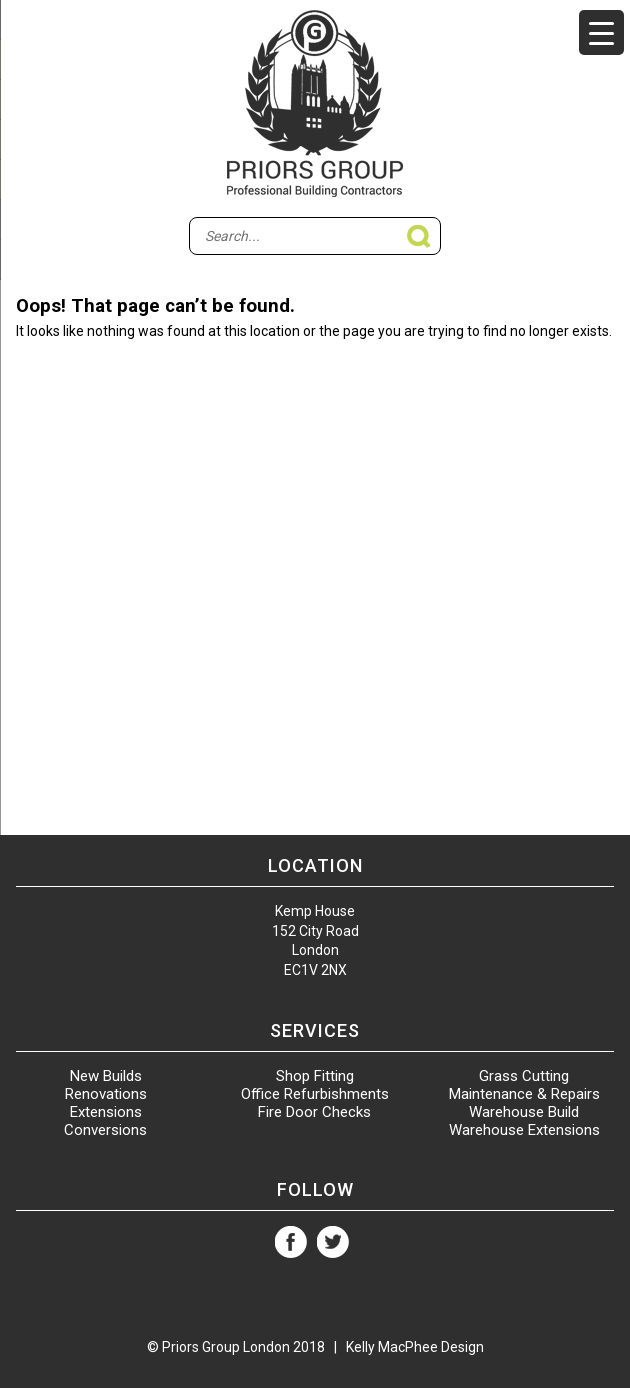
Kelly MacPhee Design (415, 1347)
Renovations (106, 1094)
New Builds (106, 1076)
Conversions (105, 1130)
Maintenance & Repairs (524, 1094)
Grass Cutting (524, 1076)
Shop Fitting (315, 1076)
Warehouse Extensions (524, 1130)
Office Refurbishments (315, 1094)
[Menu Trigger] (601, 32)
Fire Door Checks (314, 1112)
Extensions (106, 1112)
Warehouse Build (524, 1112)
